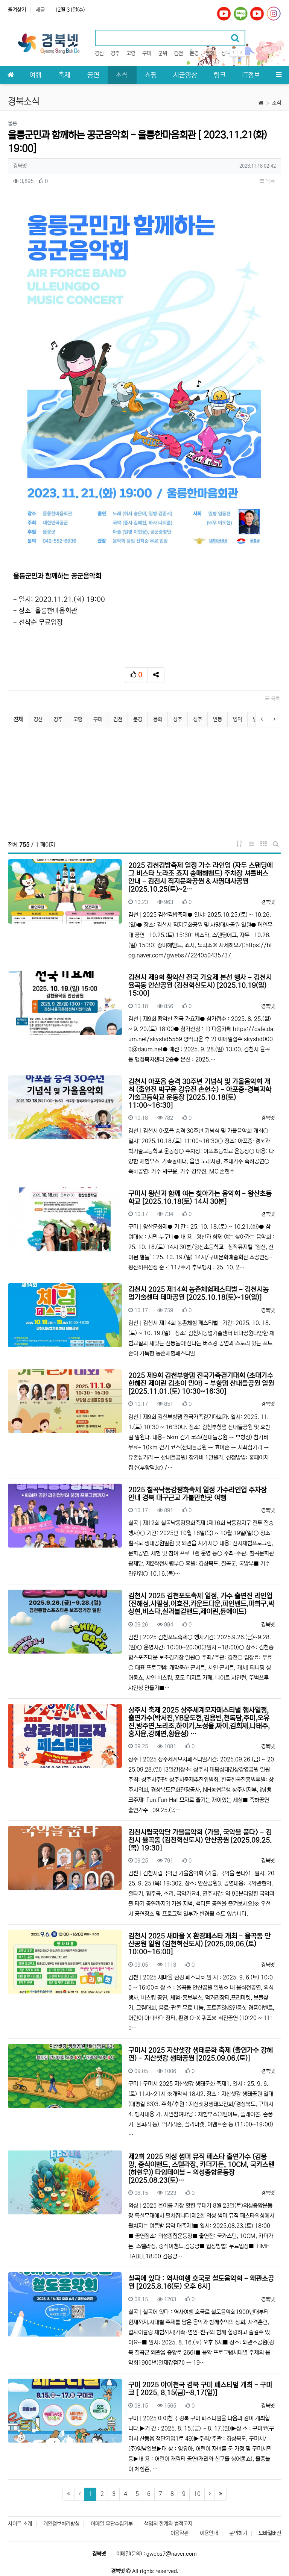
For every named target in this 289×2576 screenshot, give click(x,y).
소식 (276, 103)
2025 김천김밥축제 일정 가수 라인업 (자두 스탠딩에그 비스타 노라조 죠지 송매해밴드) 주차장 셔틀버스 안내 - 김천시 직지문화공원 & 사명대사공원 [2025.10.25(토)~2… (200, 877)
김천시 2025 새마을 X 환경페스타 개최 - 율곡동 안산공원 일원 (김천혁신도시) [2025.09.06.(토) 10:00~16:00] (199, 1944)
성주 (197, 719)
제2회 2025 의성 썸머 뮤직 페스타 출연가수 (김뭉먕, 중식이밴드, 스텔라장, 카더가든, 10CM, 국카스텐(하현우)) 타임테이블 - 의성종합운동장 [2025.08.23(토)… (201, 2168)
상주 (225, 53)
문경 (194, 53)
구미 (146, 53)
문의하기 (238, 2533)
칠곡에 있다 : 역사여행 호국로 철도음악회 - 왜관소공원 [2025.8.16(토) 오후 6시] (201, 2282)
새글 (40, 10)
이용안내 (209, 2533)
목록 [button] (267, 181)
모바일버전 (270, 2533)
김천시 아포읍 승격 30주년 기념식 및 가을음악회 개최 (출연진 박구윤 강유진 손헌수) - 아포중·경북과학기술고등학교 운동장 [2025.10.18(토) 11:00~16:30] (199, 1093)
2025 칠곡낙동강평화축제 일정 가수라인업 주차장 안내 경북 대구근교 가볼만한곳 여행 (197, 1494)
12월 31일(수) (70, 10)
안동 (217, 719)
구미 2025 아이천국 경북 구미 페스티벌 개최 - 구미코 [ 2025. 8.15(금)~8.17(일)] (200, 2389)
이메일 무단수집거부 (112, 2524)
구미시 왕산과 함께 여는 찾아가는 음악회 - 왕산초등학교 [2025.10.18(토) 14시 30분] (200, 1197)
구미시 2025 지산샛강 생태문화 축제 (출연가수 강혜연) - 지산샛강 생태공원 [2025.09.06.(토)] (200, 2054)
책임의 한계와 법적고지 (168, 2524)
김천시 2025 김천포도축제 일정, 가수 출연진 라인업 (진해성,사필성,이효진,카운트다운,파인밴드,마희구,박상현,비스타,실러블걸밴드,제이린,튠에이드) (201, 1604)
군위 (162, 53)
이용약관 (179, 2533)
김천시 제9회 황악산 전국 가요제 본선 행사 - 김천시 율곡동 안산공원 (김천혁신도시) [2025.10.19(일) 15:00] (200, 985)
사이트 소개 (20, 2524)
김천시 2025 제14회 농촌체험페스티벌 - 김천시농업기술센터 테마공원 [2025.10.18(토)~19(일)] (198, 1293)
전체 (18, 719)
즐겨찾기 (17, 10)
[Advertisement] (144, 784)
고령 (130, 53)
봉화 (209, 53)
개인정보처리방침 (61, 2524)
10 (197, 2494)
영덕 (237, 719)
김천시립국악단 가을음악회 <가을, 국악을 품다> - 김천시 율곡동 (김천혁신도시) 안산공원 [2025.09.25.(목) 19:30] (200, 1840)
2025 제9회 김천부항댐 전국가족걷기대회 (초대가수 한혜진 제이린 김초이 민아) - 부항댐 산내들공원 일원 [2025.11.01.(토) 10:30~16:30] (201, 1383)
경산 (99, 53)
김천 (178, 53)
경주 (115, 53)
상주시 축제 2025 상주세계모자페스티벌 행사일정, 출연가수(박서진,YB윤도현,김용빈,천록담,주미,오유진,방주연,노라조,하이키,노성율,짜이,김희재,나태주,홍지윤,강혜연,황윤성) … (199, 1722)
